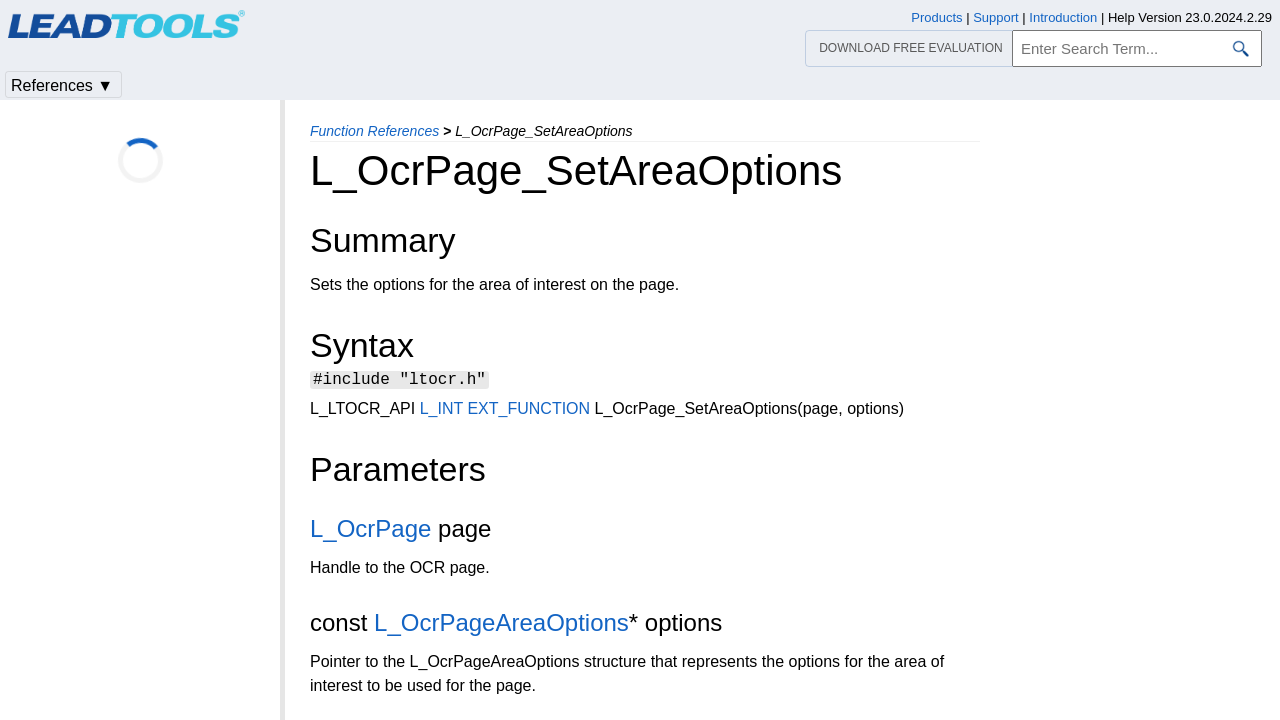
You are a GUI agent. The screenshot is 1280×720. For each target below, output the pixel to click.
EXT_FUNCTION (528, 411)
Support (996, 17)
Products (936, 17)
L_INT (441, 411)
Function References (374, 131)
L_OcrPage (370, 531)
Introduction (1063, 17)
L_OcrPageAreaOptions (501, 625)
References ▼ (62, 85)
